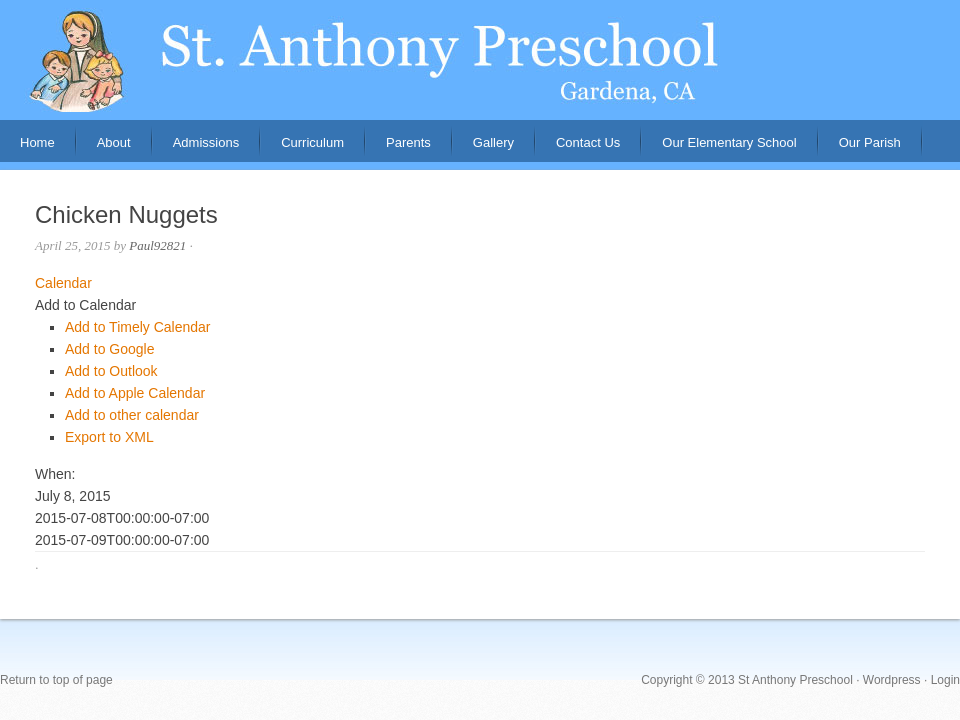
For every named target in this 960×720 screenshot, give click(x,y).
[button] (85, 305)
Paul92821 (157, 245)
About (104, 148)
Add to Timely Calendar (138, 327)
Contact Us (588, 142)
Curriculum (312, 142)
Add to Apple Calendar (135, 393)
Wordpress (892, 680)
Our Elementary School (729, 142)
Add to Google (110, 349)
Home (37, 142)
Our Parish (870, 142)
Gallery (493, 142)
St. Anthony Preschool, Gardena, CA (480, 60)
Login (945, 680)
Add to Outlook (111, 371)
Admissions (196, 148)
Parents (398, 148)
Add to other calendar (132, 415)
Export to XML (109, 437)
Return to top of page (56, 680)
